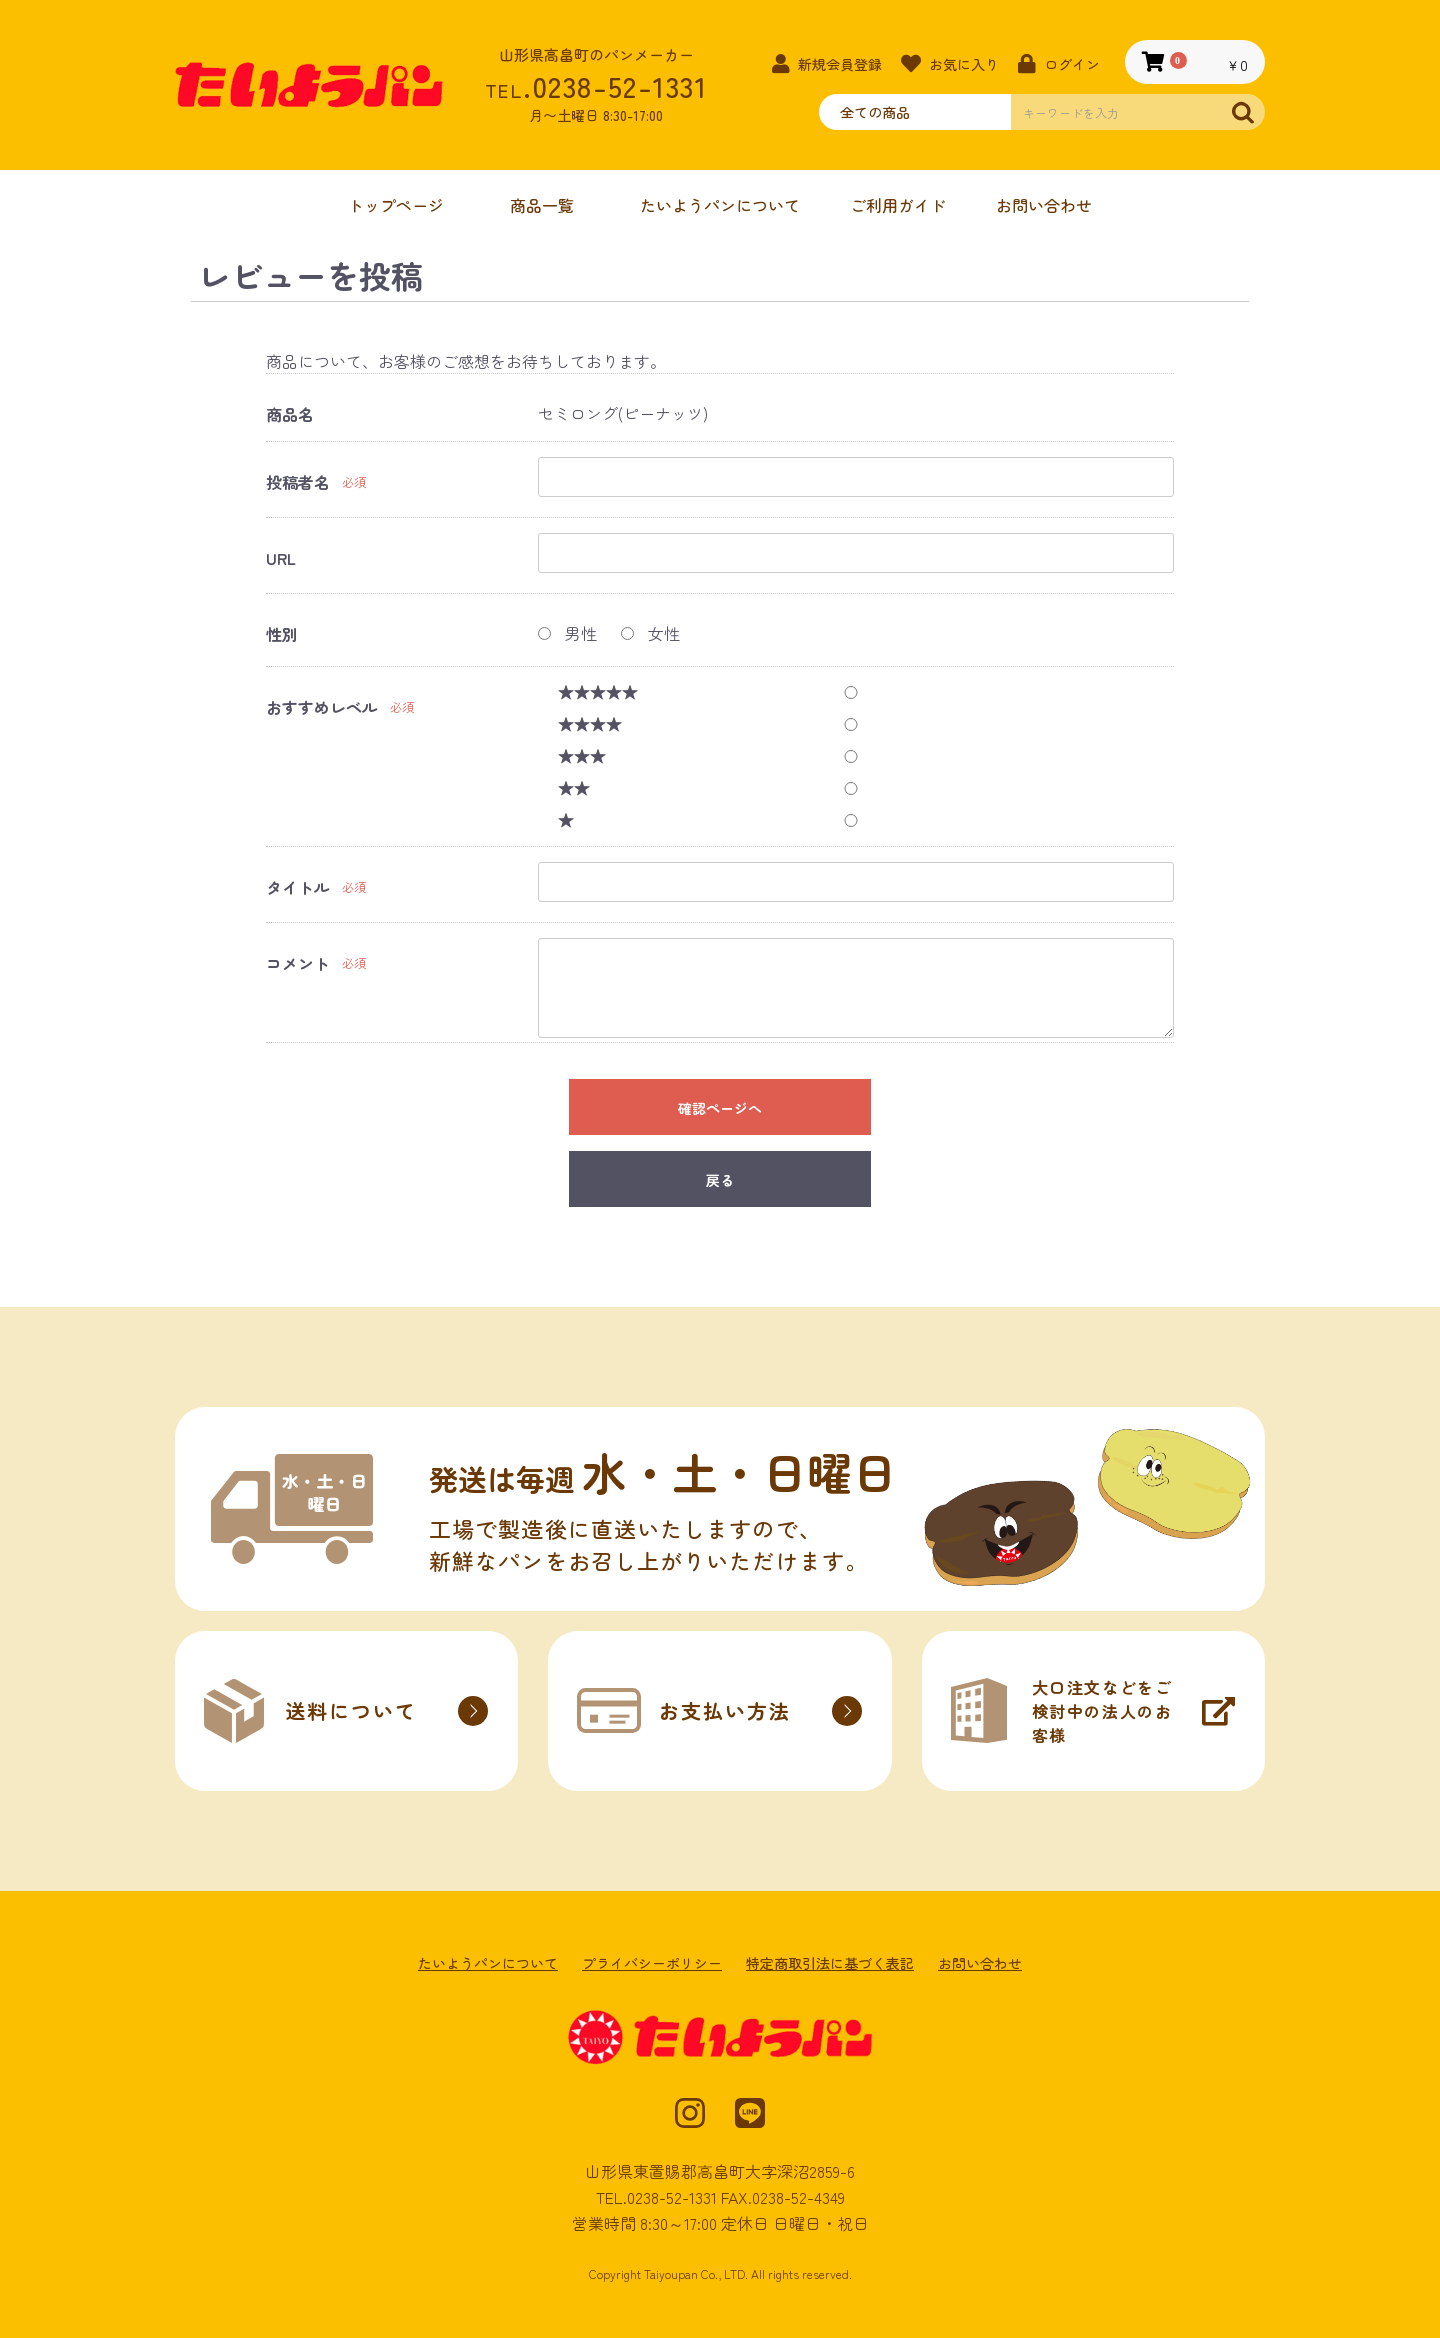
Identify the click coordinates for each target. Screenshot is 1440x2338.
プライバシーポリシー (652, 1963)
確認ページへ (720, 1108)
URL (281, 558)
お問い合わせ (1044, 205)
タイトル (298, 887)
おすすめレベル (322, 707)
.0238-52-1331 (596, 85)
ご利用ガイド (898, 205)
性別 (282, 634)
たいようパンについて (720, 205)
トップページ (396, 205)
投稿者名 (298, 482)
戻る (720, 1180)
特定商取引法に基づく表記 (830, 1963)
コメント (298, 963)
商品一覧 (542, 205)
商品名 (290, 414)
